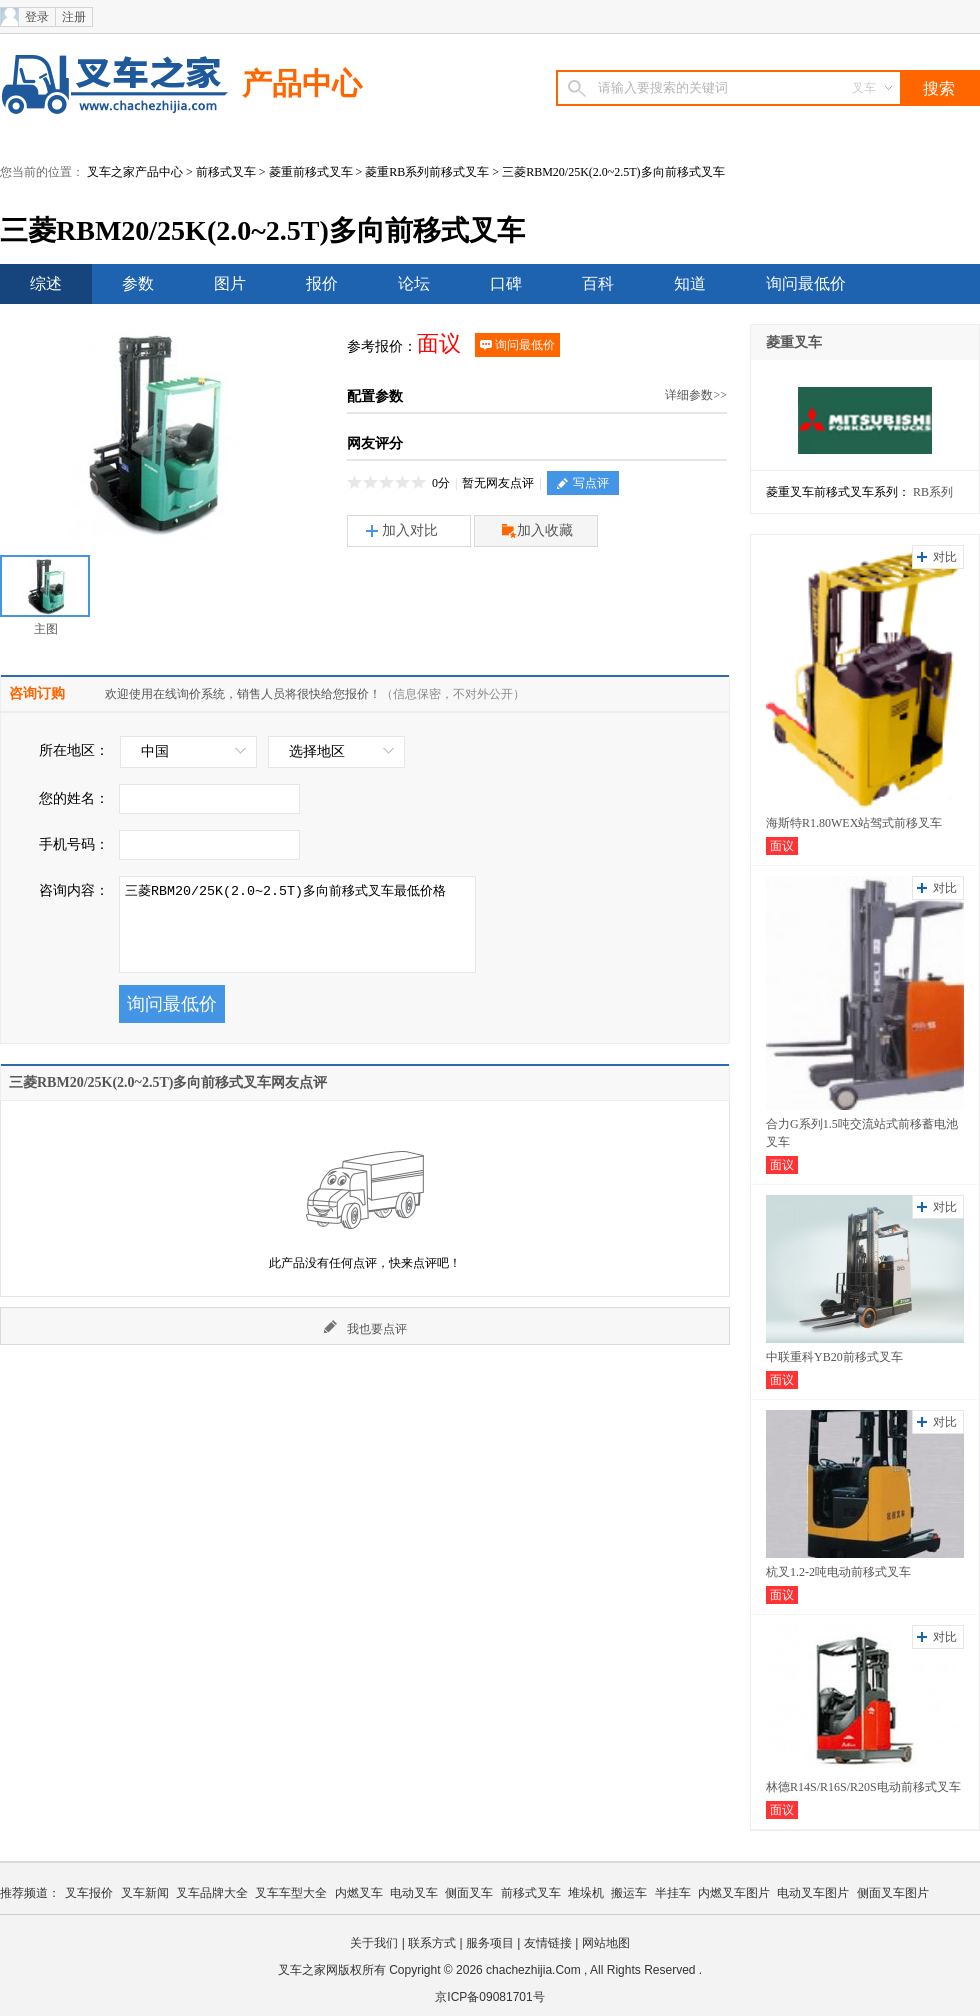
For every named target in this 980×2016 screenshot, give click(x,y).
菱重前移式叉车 (311, 172)
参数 (138, 283)
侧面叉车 (469, 1893)
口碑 (506, 283)
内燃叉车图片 (734, 1893)
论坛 (414, 283)
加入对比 (402, 530)
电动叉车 (414, 1893)
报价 (322, 283)
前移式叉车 (226, 172)
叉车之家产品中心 (135, 172)
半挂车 (673, 1893)
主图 (45, 595)
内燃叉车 (359, 1893)
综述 (46, 283)
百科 (598, 283)
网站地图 (606, 1943)
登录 (37, 17)
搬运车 (629, 1893)
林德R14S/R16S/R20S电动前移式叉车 (863, 1787)
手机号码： (74, 844)
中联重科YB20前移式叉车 (834, 1357)
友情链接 (548, 1943)
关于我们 (374, 1943)
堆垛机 (586, 1893)
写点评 (583, 483)
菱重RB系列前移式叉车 (427, 172)
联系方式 (432, 1943)
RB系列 (933, 492)
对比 (945, 557)
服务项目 (490, 1943)
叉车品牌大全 (212, 1893)
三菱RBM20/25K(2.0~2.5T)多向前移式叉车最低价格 (297, 924)
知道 (690, 283)
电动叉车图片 (813, 1893)
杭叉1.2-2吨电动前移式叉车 (838, 1572)
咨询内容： (74, 890)
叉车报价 (89, 1893)
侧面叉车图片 (893, 1893)
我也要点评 (365, 1328)
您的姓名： (74, 798)
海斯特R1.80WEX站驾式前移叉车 (854, 823)
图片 (230, 283)
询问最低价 (806, 283)
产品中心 (302, 83)
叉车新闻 (145, 1893)
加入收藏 (537, 531)
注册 (74, 17)
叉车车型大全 (291, 1893)
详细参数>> (696, 395)
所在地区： (74, 750)
